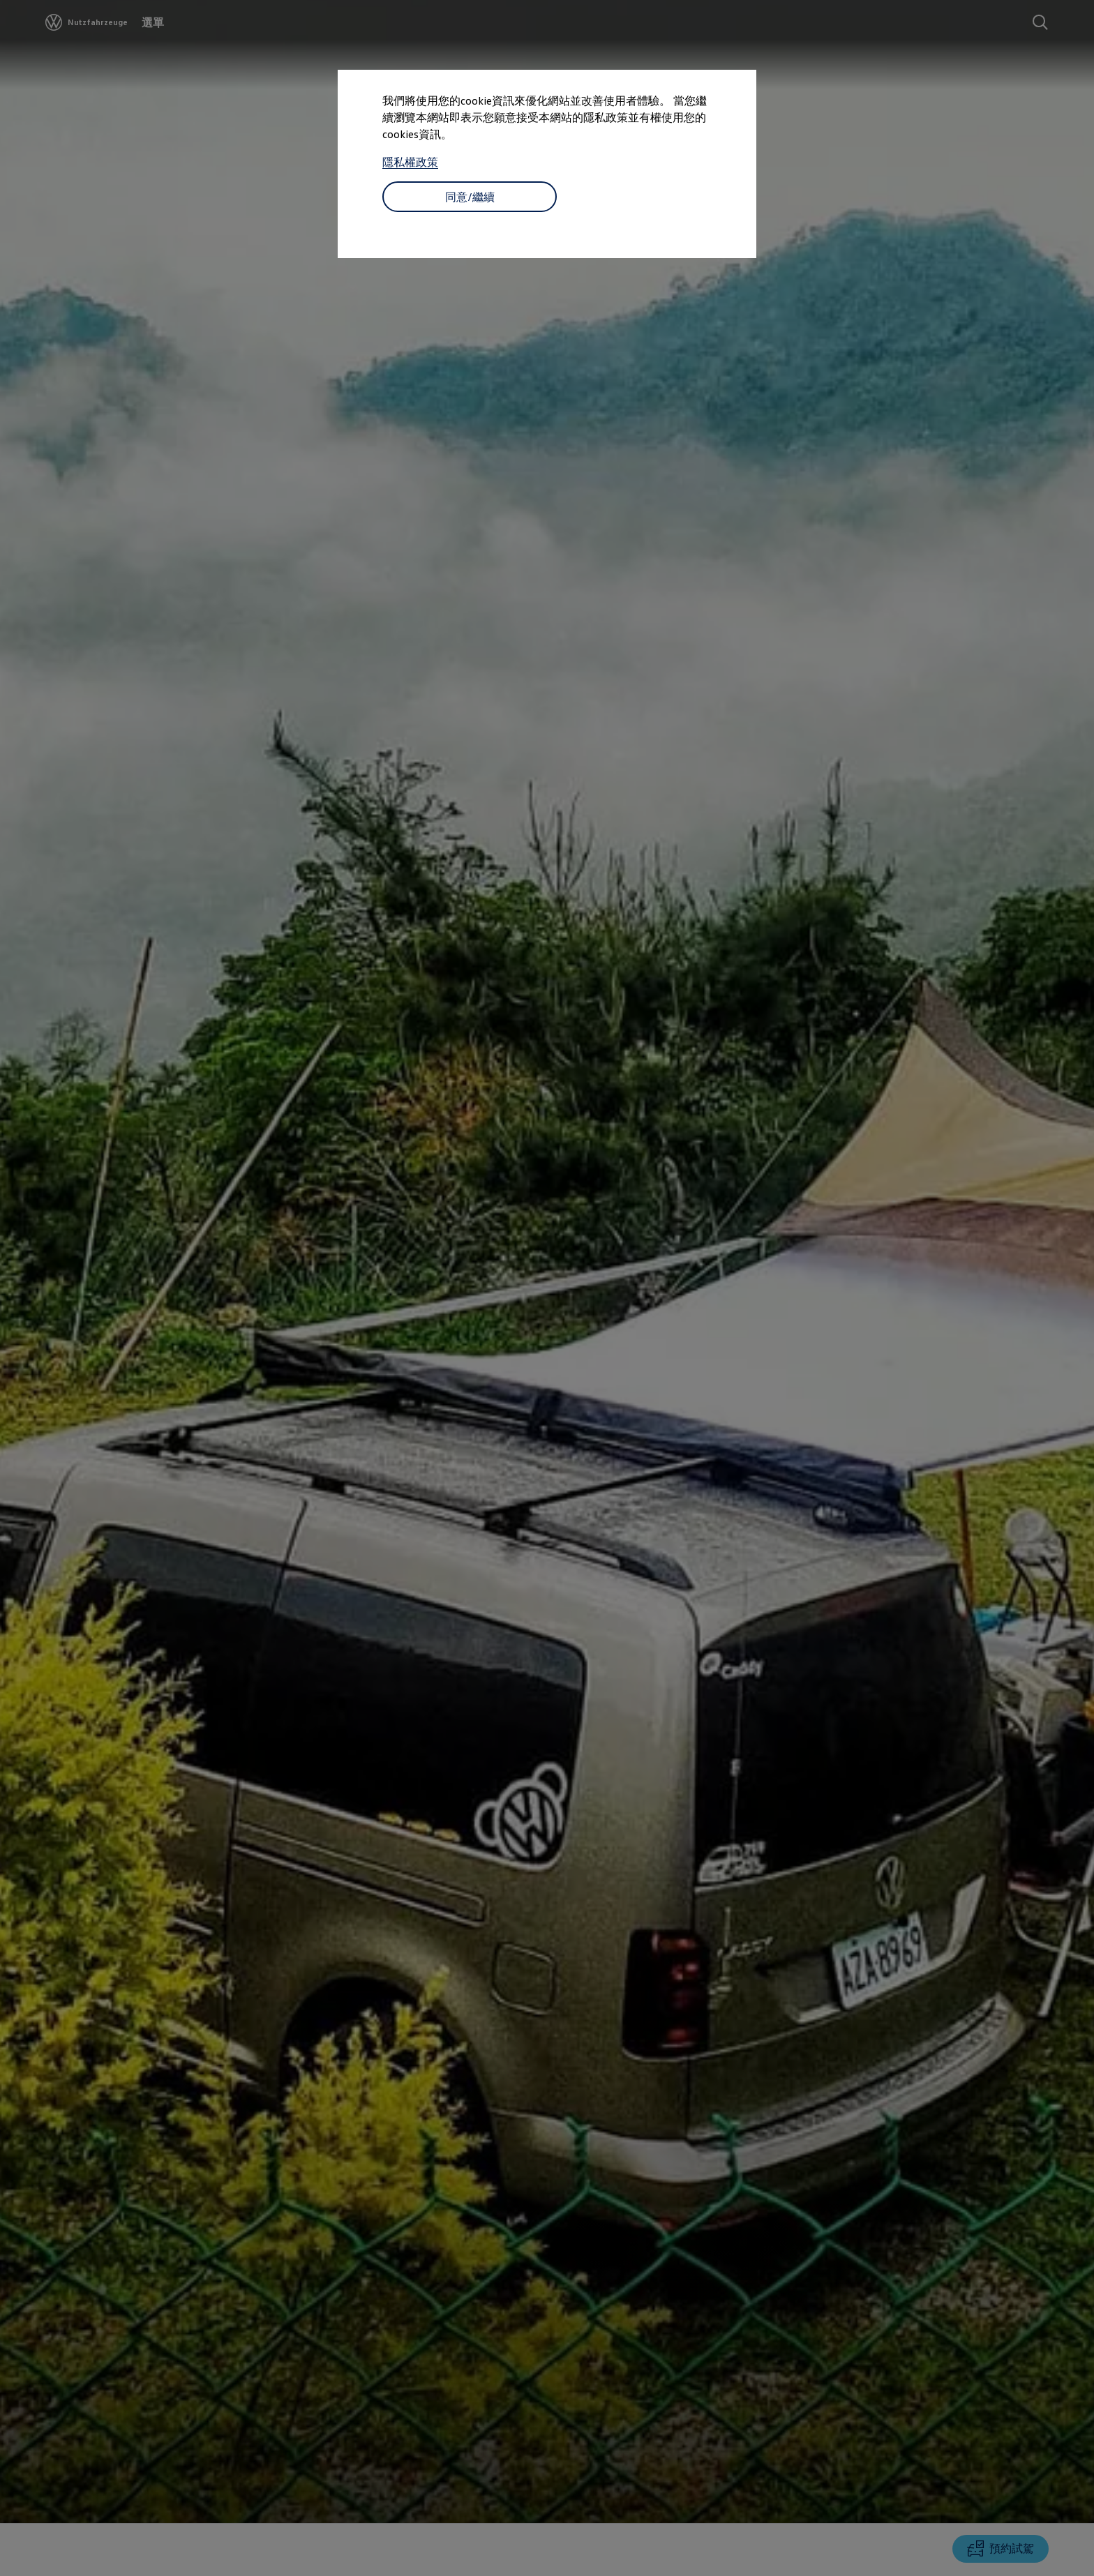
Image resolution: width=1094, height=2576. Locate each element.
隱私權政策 (410, 162)
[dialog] (547, 1288)
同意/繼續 (470, 197)
